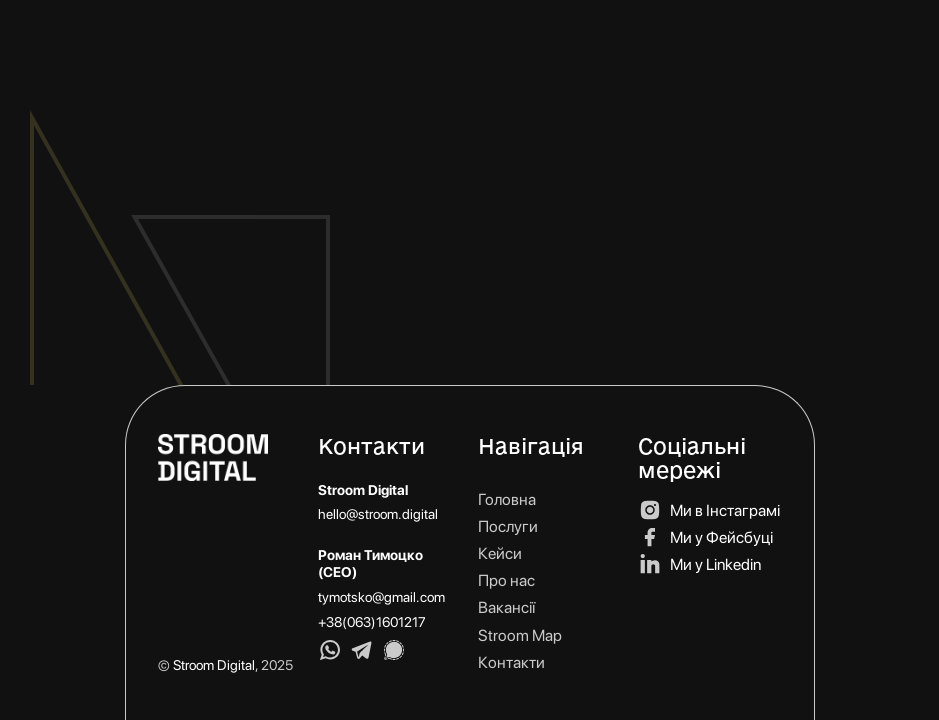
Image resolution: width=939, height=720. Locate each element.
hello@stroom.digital (378, 514)
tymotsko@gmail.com (381, 597)
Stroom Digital (214, 665)
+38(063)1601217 (372, 622)
